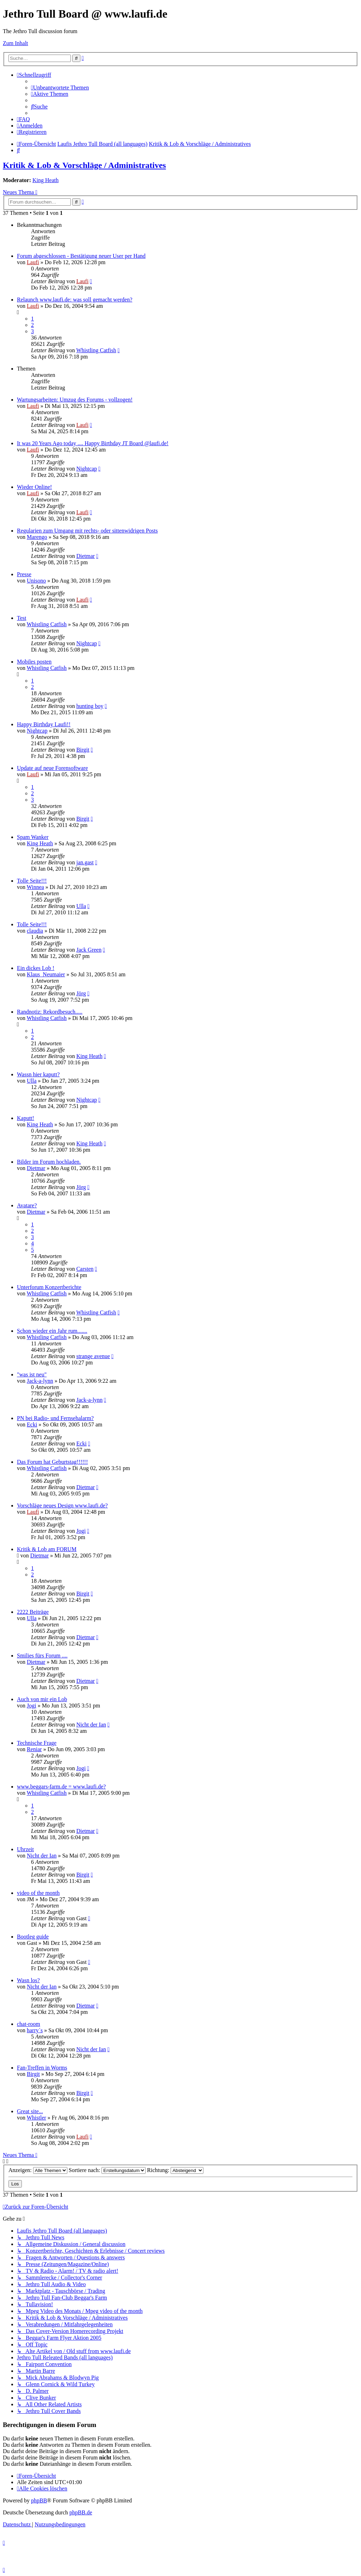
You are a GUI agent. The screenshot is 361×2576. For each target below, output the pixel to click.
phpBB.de (80, 2512)
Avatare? (27, 1205)
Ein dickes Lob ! (35, 968)
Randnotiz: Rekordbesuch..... (49, 1012)
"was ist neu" (32, 1374)
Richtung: (175, 2170)
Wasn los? (28, 1980)
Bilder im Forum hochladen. (49, 1162)
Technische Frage (36, 1743)
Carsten (84, 1269)
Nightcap (86, 469)
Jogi (81, 1531)
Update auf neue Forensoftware (52, 768)
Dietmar (85, 556)
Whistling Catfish (96, 350)
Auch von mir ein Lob (42, 1699)
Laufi (33, 262)
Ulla (81, 906)
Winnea (35, 887)
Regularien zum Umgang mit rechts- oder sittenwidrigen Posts (87, 531)
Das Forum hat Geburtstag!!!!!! (52, 1462)
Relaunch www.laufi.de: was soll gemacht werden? (74, 300)
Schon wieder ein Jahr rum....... (52, 1331)
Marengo (37, 537)
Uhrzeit (25, 1849)
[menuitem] (60, 88)
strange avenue (93, 1356)
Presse (24, 574)
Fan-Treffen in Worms (42, 2068)
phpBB (39, 2500)
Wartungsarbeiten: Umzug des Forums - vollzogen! (75, 400)
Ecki (32, 1424)
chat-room (28, 2024)
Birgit (82, 750)
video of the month (38, 1893)
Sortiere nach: (107, 2170)
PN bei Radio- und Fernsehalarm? (55, 1418)
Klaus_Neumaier (46, 974)
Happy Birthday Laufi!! (44, 724)
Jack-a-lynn (40, 1381)
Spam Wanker (33, 837)
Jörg (81, 993)
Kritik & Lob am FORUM (47, 1549)
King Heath (45, 180)
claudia (35, 931)
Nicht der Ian (91, 1725)
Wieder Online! (34, 487)
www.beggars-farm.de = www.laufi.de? (61, 1787)
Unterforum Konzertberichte (49, 1287)
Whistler (36, 2118)
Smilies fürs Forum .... (42, 1656)
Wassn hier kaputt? (38, 1074)
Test (21, 618)
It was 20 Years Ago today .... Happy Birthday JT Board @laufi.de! (93, 443)
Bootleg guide (33, 1937)
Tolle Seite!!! (32, 881)
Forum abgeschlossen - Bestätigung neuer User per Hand (81, 256)
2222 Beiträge (33, 1612)
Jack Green (89, 950)
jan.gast (84, 862)
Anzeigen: (37, 2170)
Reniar (34, 1749)
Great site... (30, 2111)
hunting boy (89, 706)
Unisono (36, 581)
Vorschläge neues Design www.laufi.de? (62, 1505)
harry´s (35, 2030)
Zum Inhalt (15, 43)
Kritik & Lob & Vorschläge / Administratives (84, 165)
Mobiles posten (34, 662)
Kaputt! (25, 1118)
